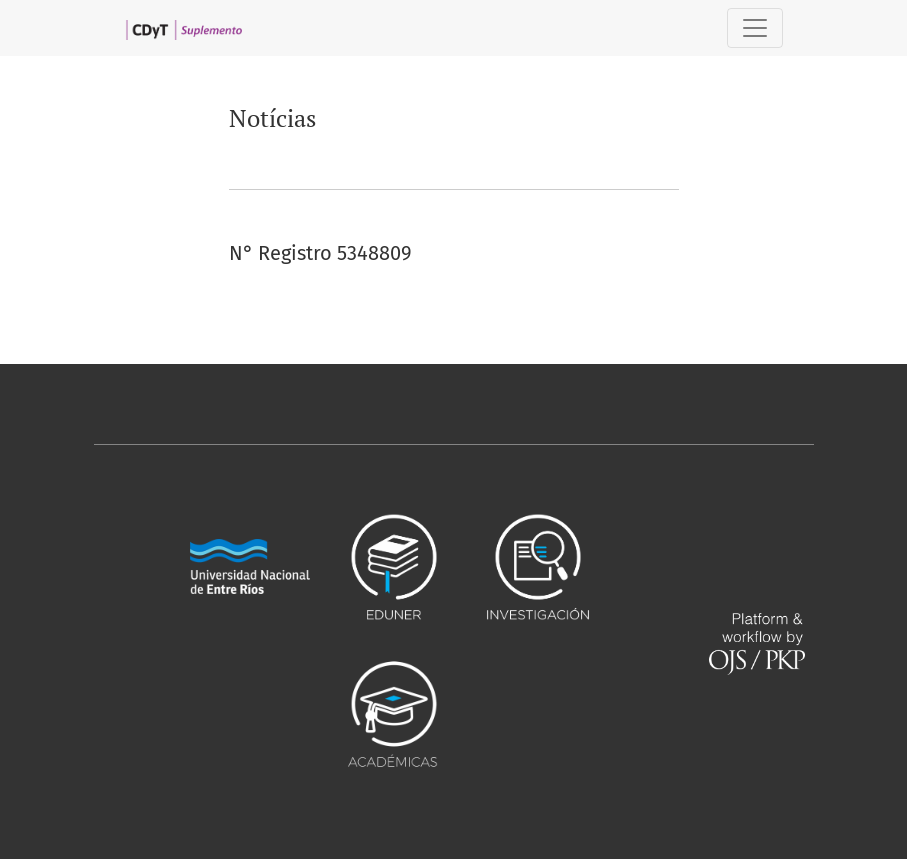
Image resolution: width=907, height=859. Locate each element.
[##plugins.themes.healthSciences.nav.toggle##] (755, 28)
